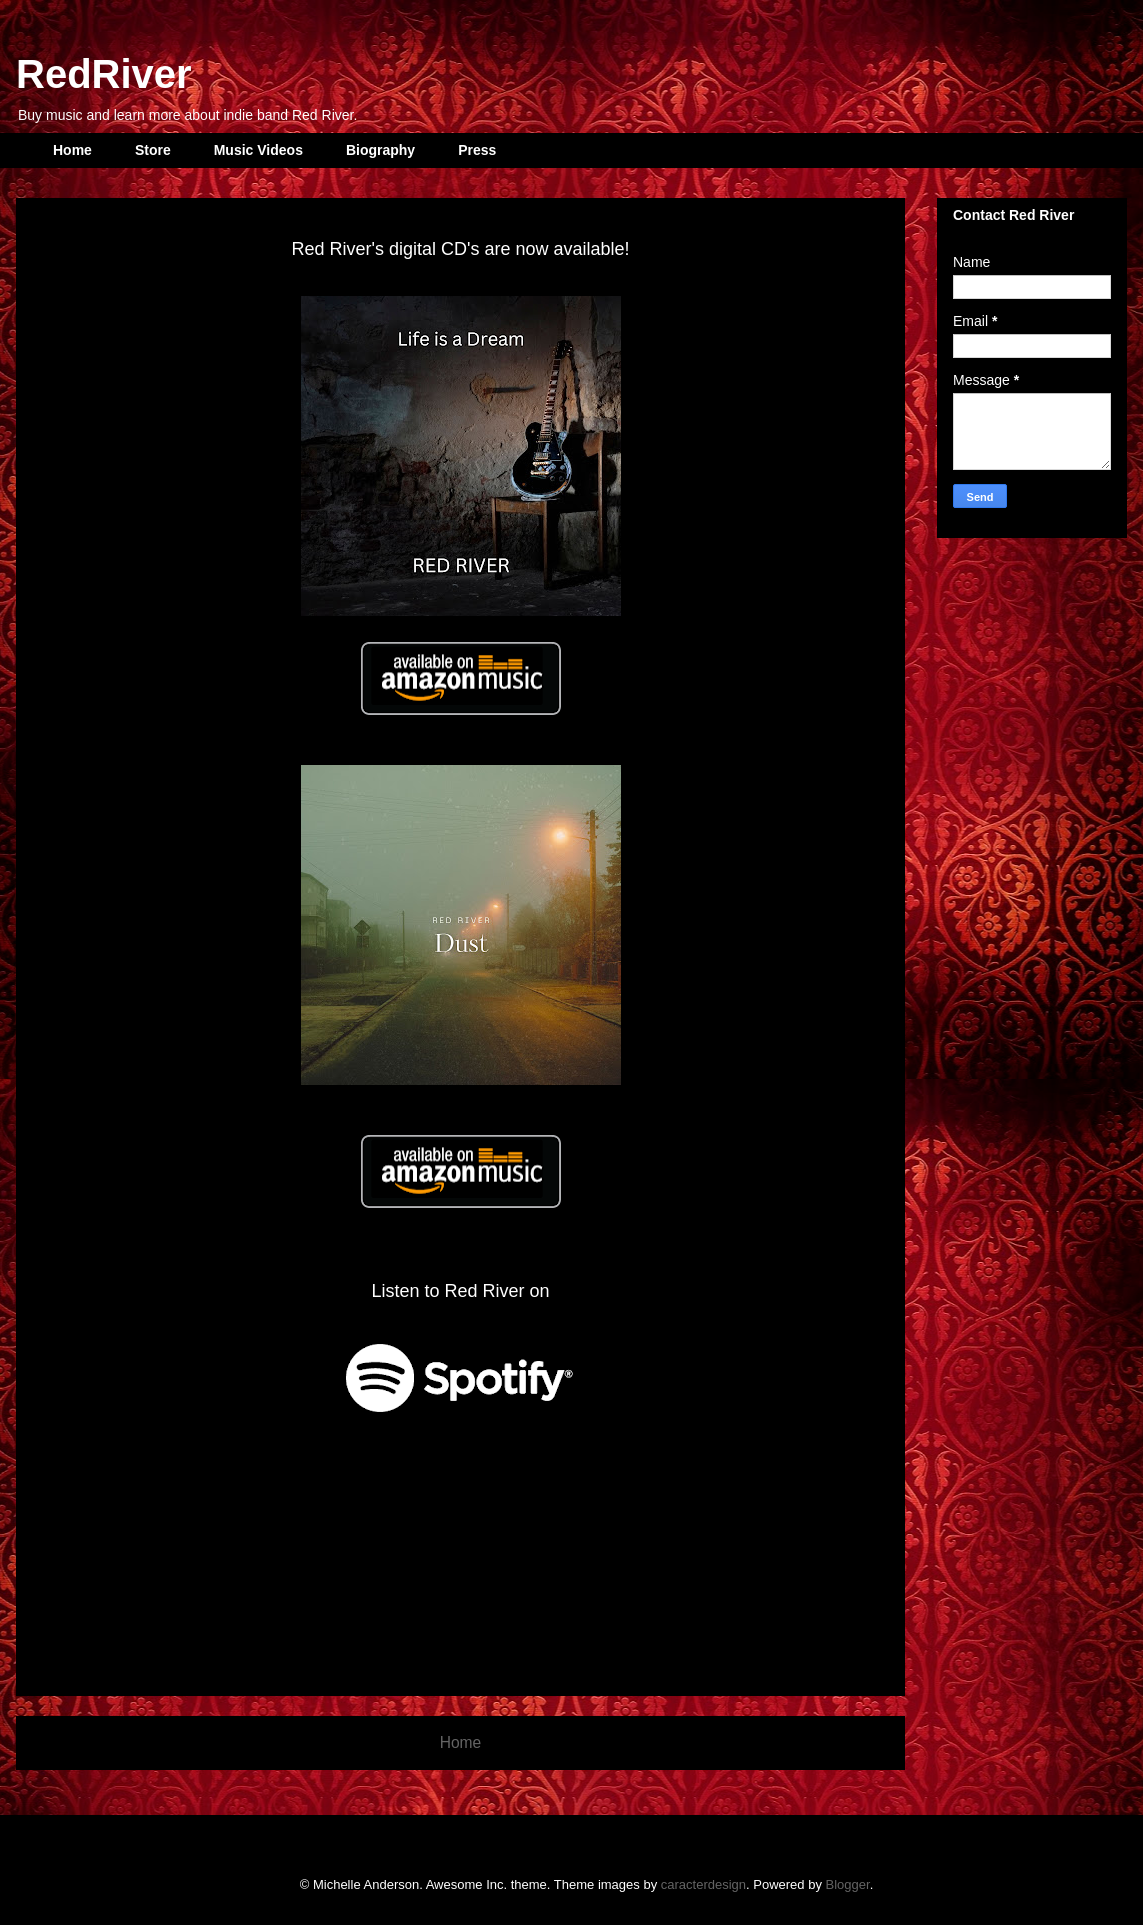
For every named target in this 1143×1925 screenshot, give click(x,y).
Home (72, 150)
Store (153, 150)
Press (477, 150)
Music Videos (258, 150)
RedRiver (104, 74)
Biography (380, 150)
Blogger (848, 1884)
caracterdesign (703, 1884)
